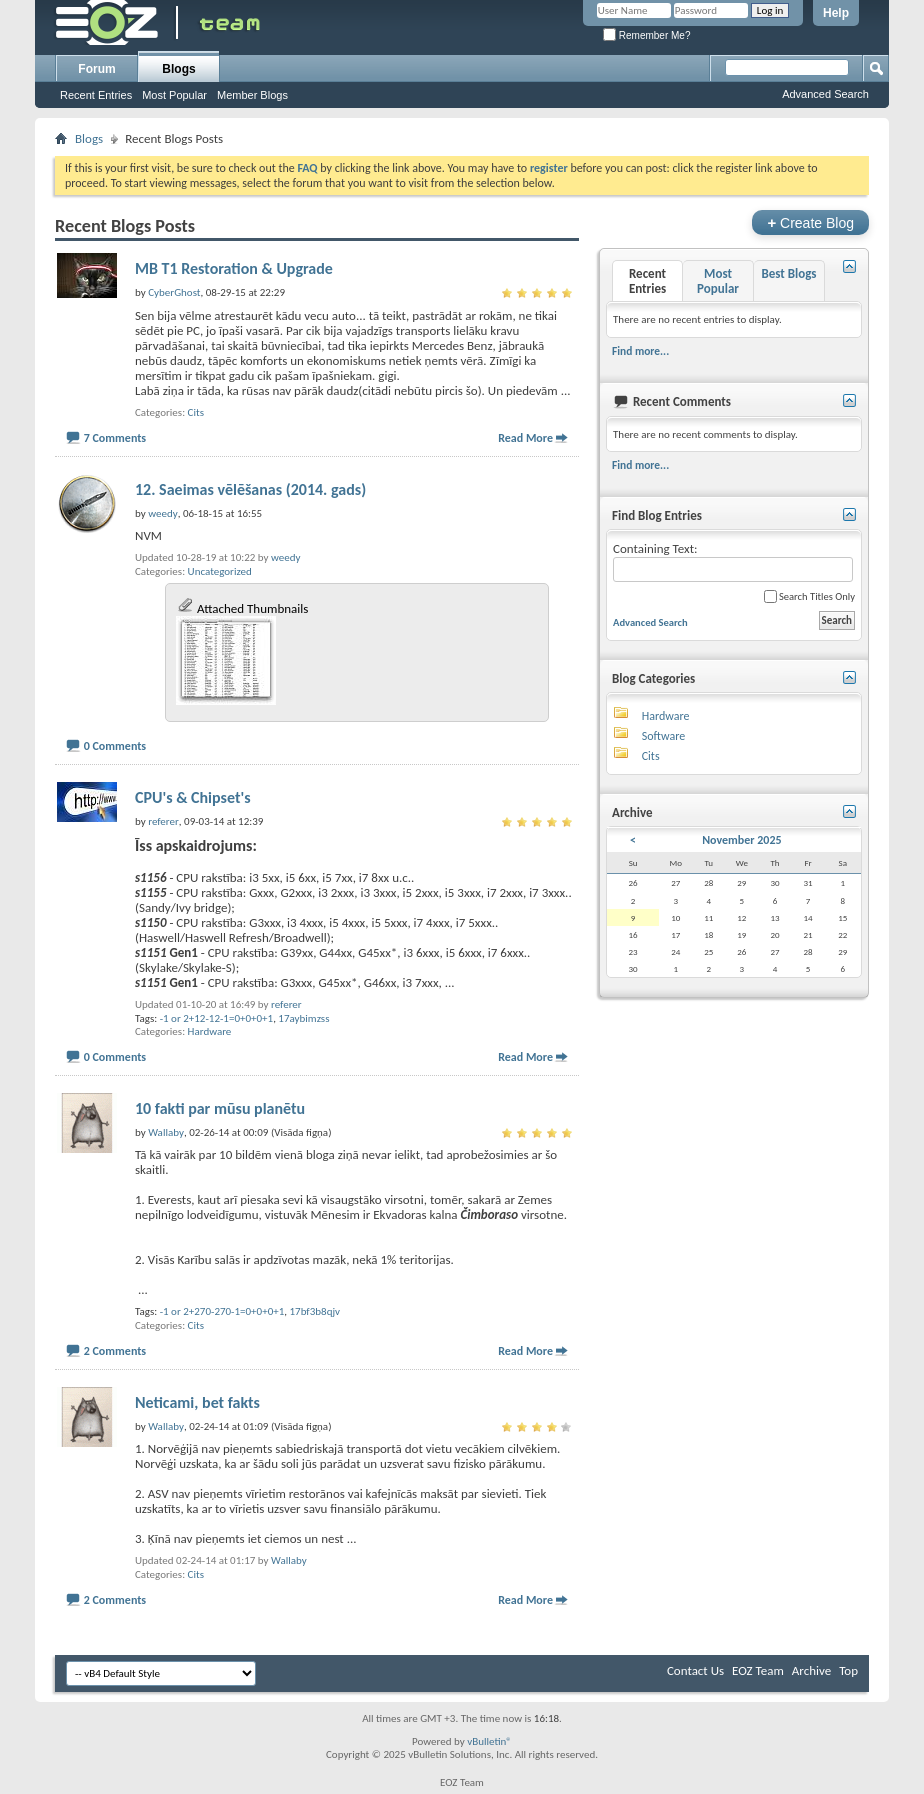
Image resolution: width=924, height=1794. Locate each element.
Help (836, 13)
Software (663, 736)
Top (848, 1670)
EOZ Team (758, 1670)
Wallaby (289, 1560)
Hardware (210, 1031)
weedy (285, 557)
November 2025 (741, 840)
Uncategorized (220, 571)
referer (286, 1004)
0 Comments (115, 746)
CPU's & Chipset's (193, 797)
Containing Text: (733, 561)
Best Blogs (788, 273)
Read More (525, 438)
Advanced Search (825, 94)
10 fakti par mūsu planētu (220, 1108)
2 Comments (115, 1351)
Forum (96, 69)
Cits (196, 412)
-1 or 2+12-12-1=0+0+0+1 (216, 1018)
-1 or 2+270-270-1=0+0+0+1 (222, 1311)
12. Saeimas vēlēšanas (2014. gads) (250, 489)
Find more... (640, 351)
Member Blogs (252, 95)
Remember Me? (646, 35)
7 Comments (115, 438)
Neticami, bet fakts (197, 1402)
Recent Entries (96, 95)
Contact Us (695, 1670)
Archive (811, 1670)
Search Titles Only (809, 596)
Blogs (178, 69)
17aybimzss (303, 1018)
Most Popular (174, 95)
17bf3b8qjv (315, 1311)
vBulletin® (489, 1741)
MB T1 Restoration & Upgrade (234, 268)
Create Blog (810, 222)
